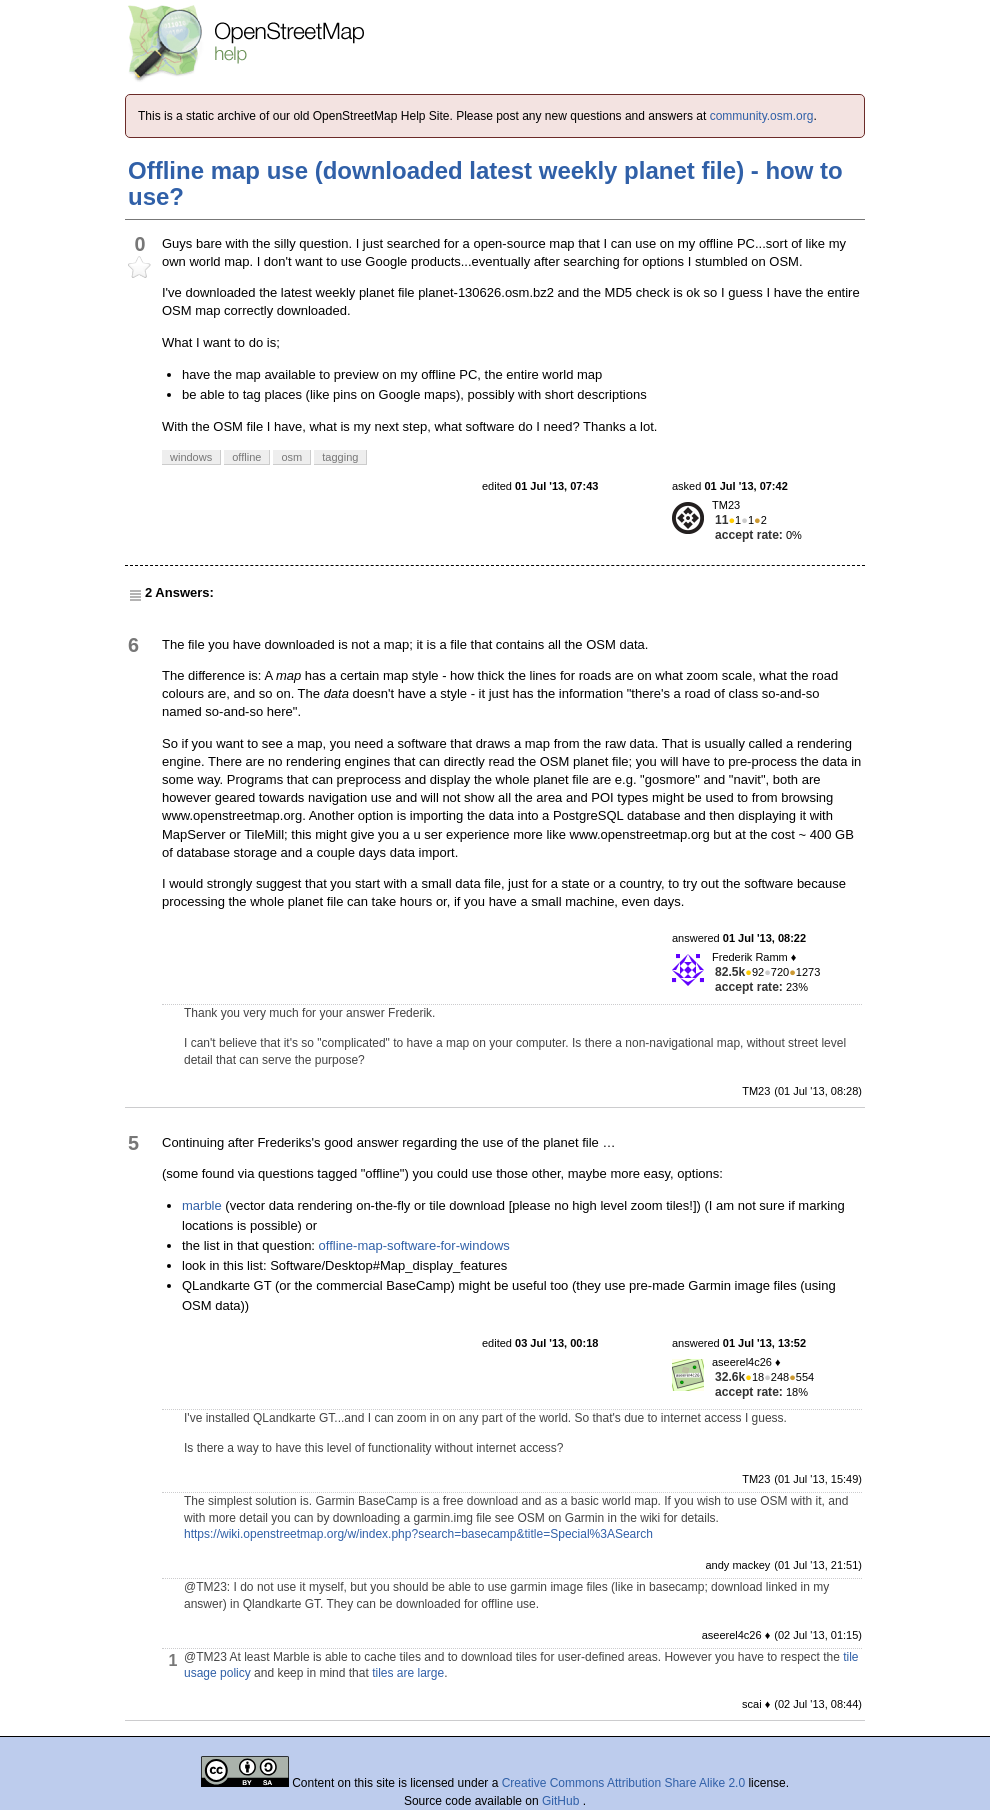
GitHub (562, 1801)
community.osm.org (762, 116)
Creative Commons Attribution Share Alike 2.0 (623, 1783)
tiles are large (408, 1673)
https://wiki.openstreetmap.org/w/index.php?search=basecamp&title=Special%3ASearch (418, 1534)
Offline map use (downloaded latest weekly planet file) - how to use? (485, 183)
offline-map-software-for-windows (414, 1245)
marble (202, 1205)
